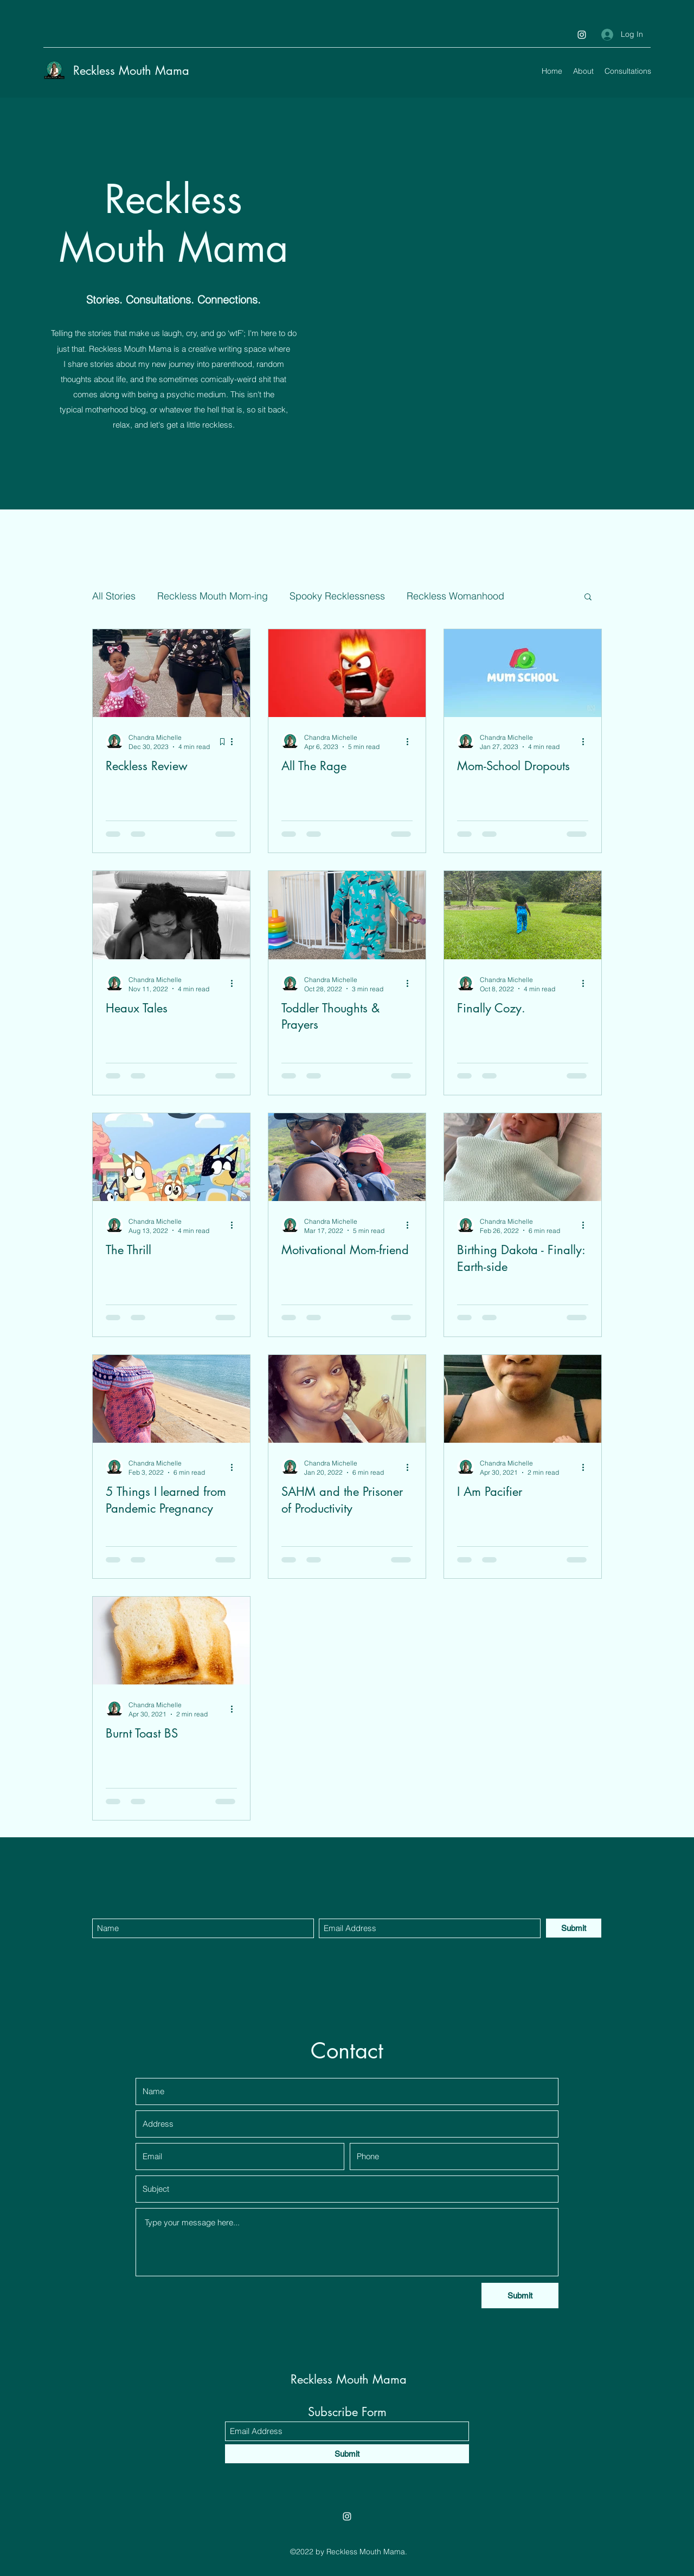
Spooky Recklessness (337, 596)
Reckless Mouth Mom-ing (212, 596)
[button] (588, 597)
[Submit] (573, 1928)
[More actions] (235, 741)
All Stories (114, 596)
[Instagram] (581, 34)
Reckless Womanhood (455, 596)
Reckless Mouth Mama (131, 70)
